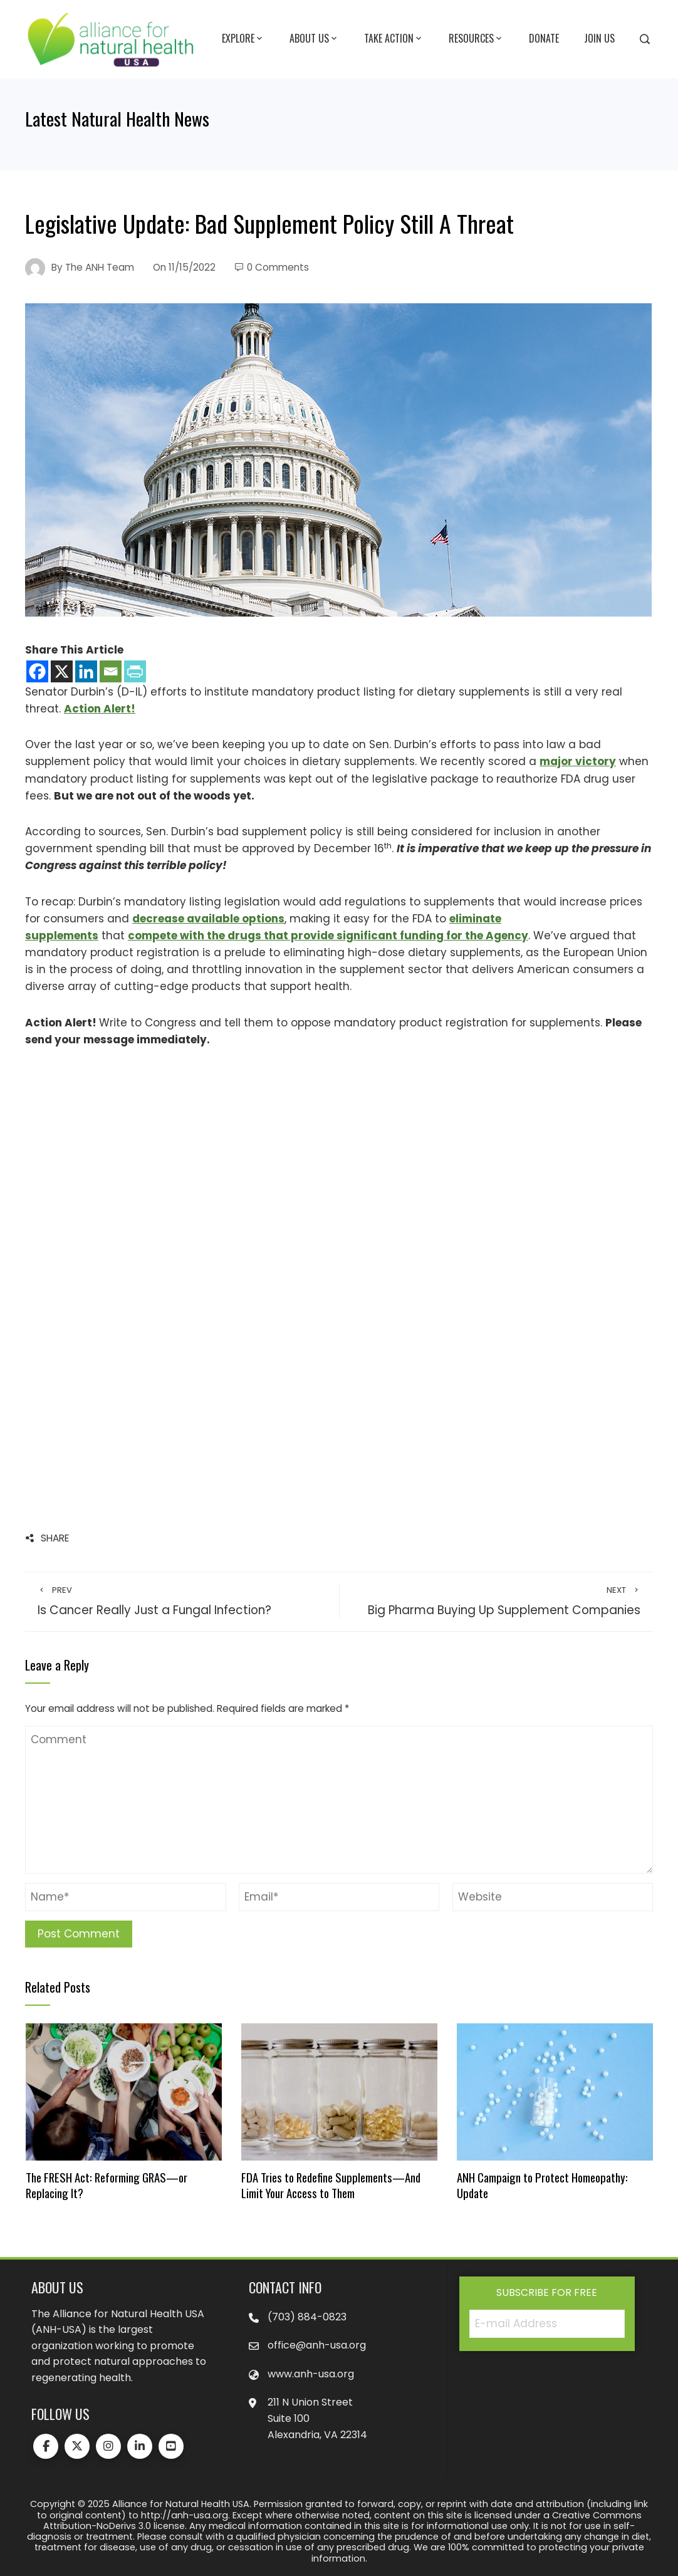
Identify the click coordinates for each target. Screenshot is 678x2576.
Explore (243, 39)
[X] (62, 671)
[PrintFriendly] (135, 671)
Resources (476, 39)
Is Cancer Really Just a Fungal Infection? (182, 1602)
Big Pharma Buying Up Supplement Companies (496, 1602)
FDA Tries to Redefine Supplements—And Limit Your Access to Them (330, 2185)
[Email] (111, 671)
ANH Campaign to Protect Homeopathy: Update (542, 2185)
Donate (544, 38)
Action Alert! (99, 708)
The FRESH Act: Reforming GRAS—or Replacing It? (106, 2185)
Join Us (599, 38)
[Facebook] (37, 671)
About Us (314, 39)
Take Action (394, 39)
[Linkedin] (86, 671)
